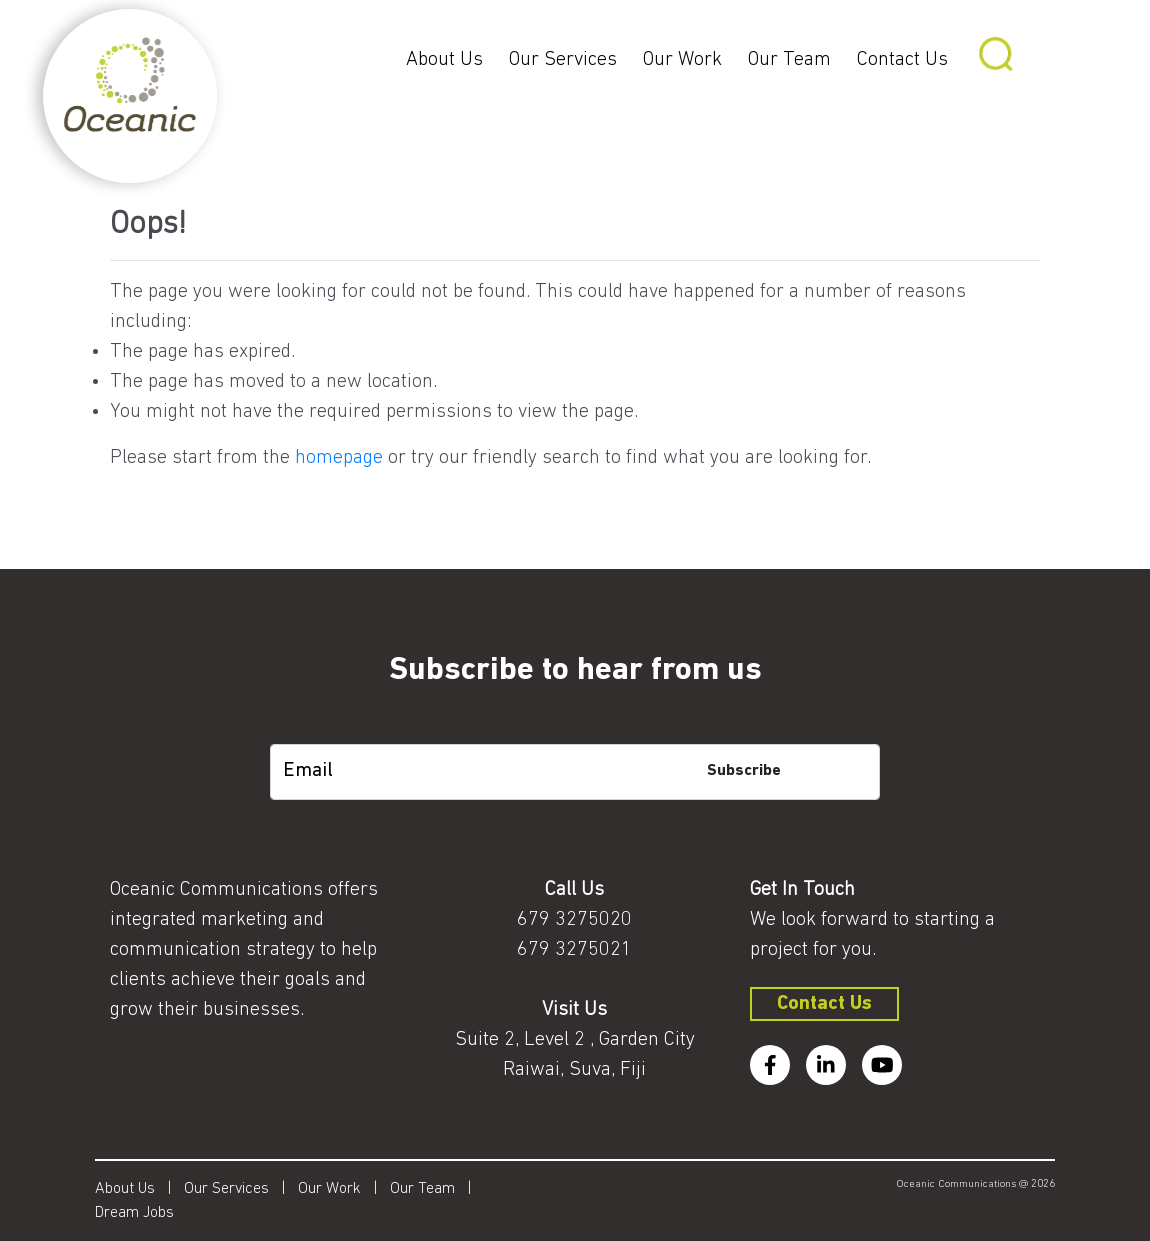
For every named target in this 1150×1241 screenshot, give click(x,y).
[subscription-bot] (574, 729)
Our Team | (437, 1189)
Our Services (563, 60)
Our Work (682, 60)
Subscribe (744, 771)
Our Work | (344, 1189)
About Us (444, 60)
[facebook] (770, 1065)
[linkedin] (826, 1065)
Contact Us (902, 60)
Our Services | (241, 1189)
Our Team (789, 60)
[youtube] (882, 1065)
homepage (339, 458)
